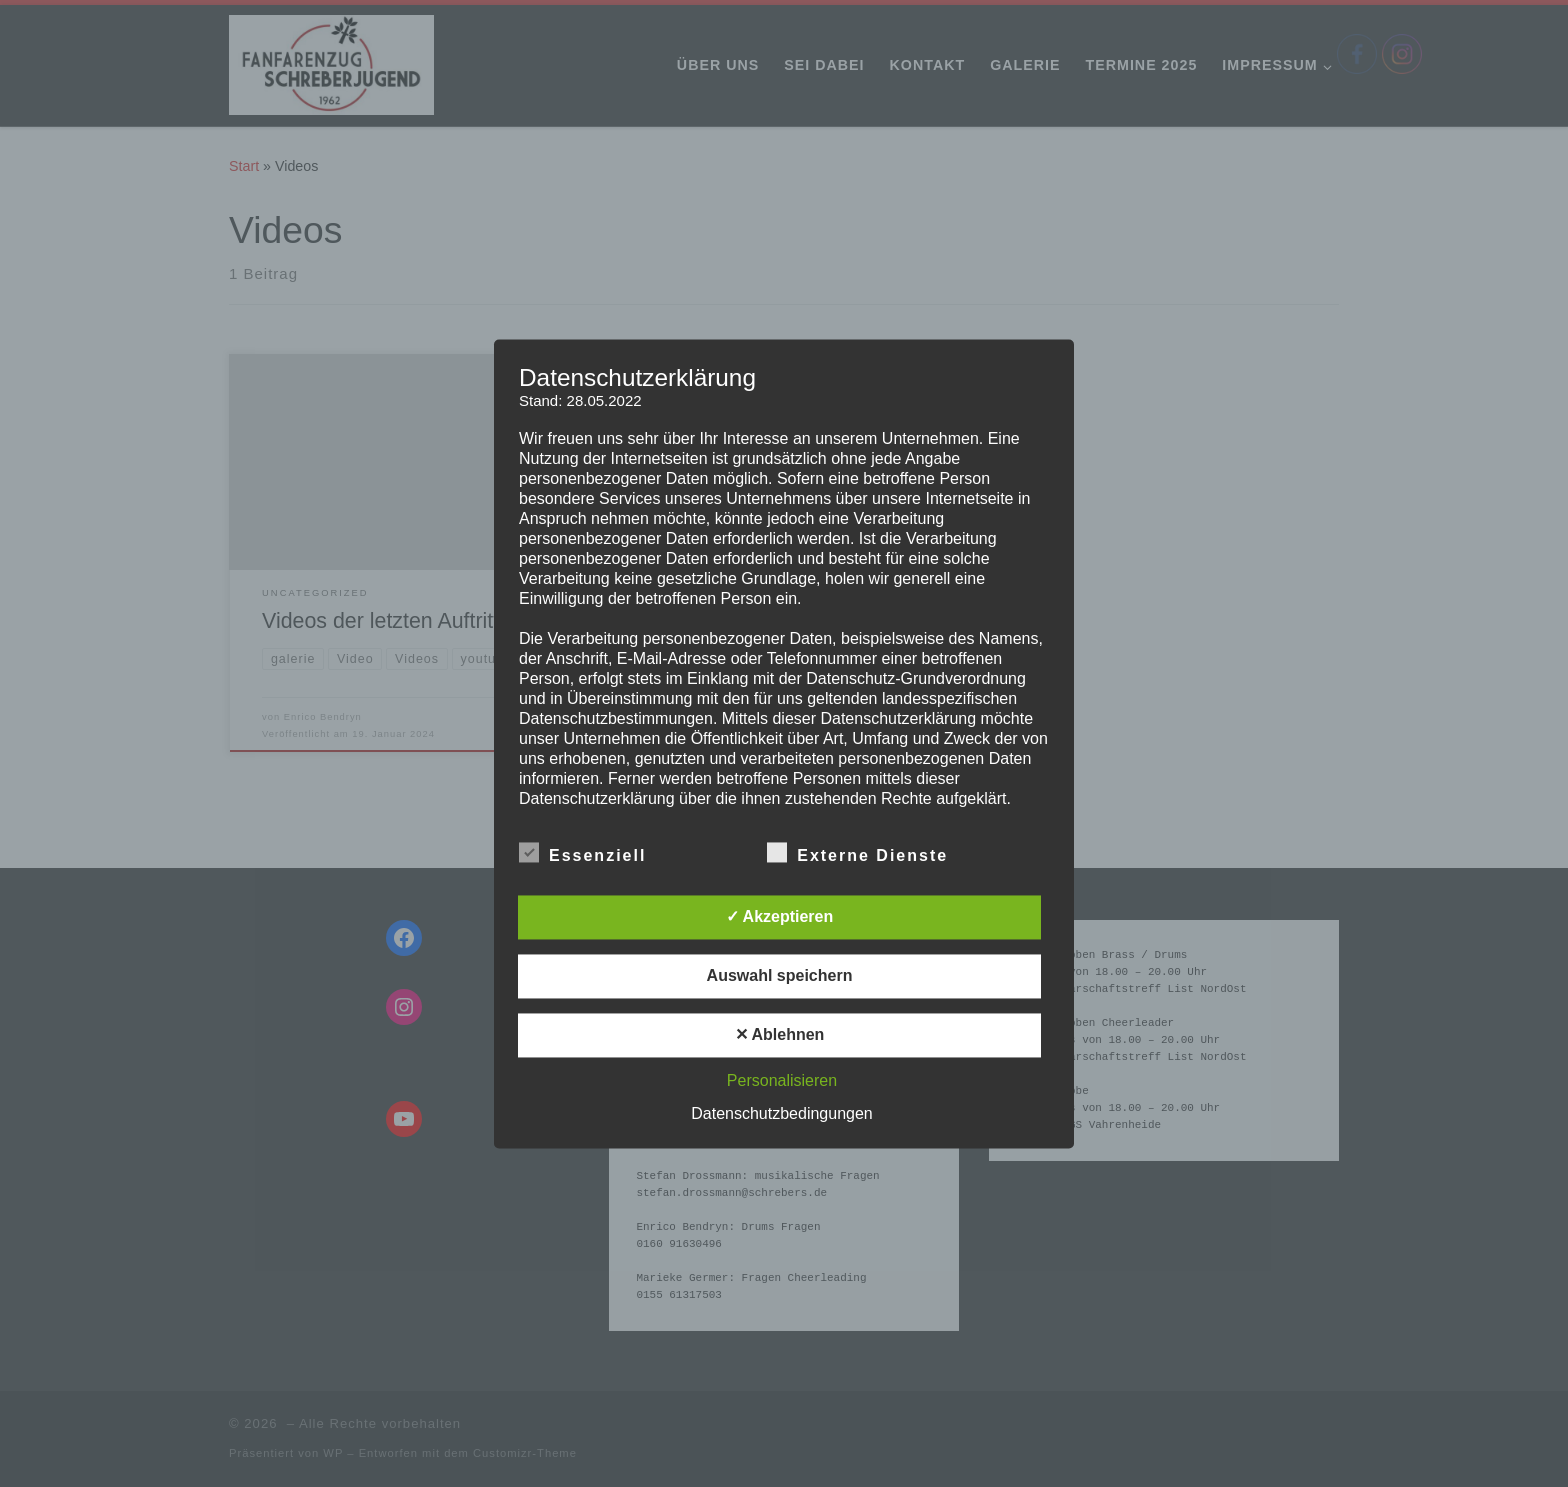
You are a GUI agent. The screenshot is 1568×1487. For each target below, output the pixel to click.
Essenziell (582, 852)
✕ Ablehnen (780, 1034)
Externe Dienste (857, 852)
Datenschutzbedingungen (781, 1113)
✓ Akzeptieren (780, 916)
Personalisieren (782, 1080)
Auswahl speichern (780, 975)
